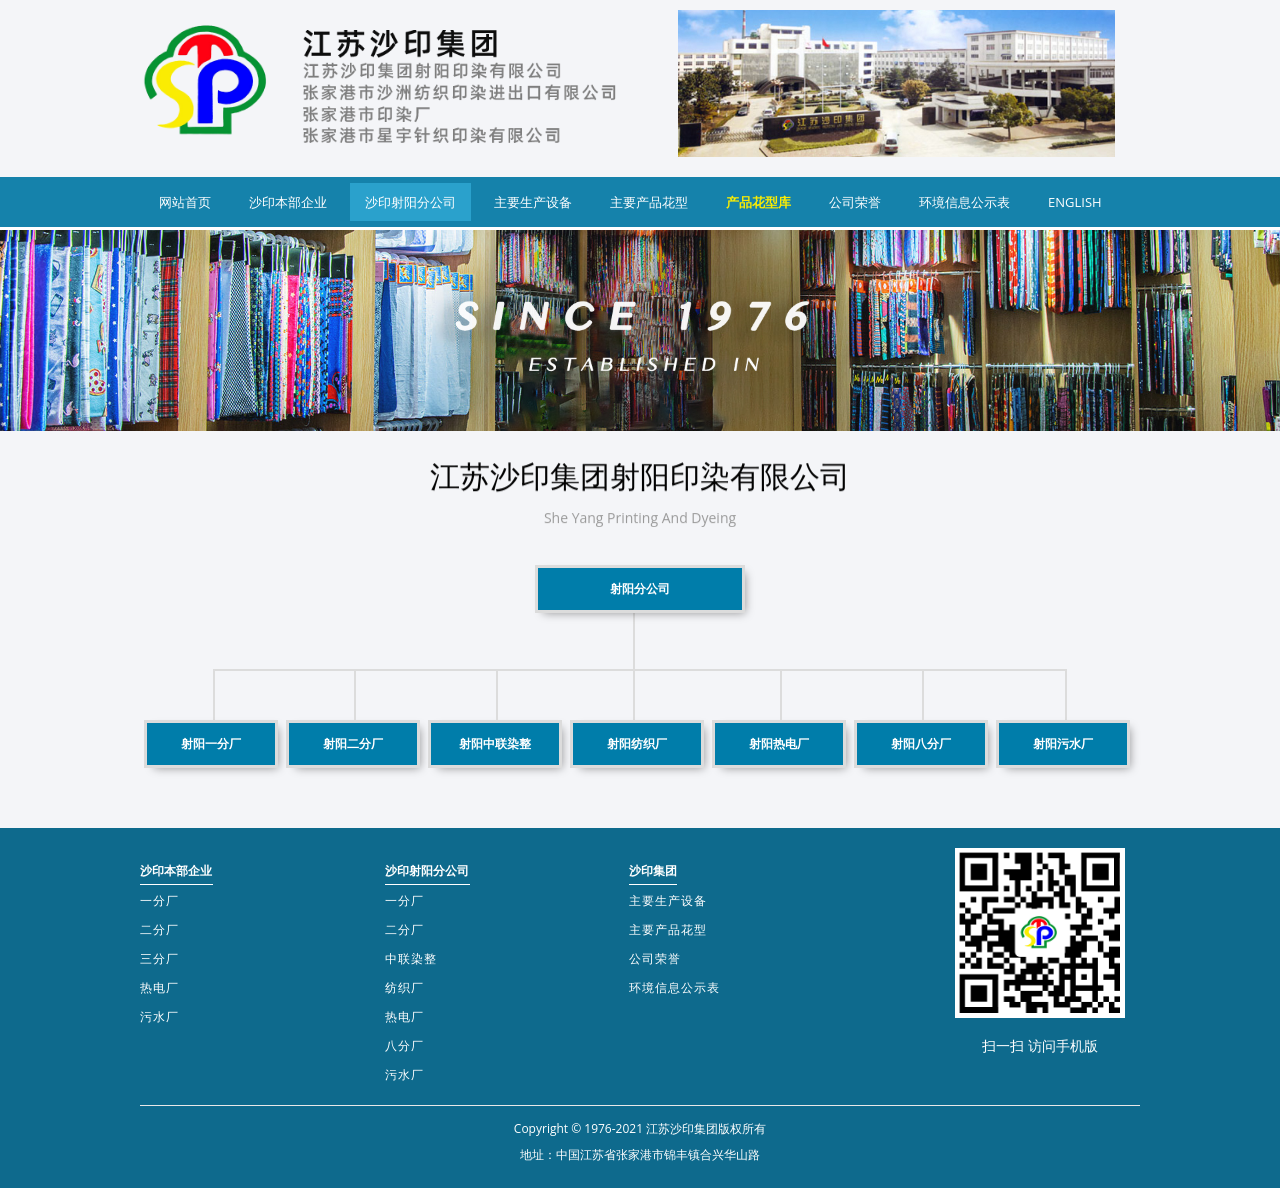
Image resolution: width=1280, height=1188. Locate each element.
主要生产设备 (533, 202)
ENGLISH (1075, 202)
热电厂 (159, 987)
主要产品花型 (649, 202)
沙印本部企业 (288, 202)
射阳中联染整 (495, 743)
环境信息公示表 (964, 202)
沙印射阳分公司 (410, 202)
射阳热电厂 (779, 743)
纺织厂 (404, 987)
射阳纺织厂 (637, 743)
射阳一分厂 (211, 743)
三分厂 (159, 958)
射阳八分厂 (921, 743)
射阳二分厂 (353, 743)
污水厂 (159, 1016)
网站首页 (185, 202)
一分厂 (159, 900)
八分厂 (404, 1045)
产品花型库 (758, 202)
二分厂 (159, 929)
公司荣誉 (855, 202)
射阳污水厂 (1063, 743)
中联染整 (411, 958)
